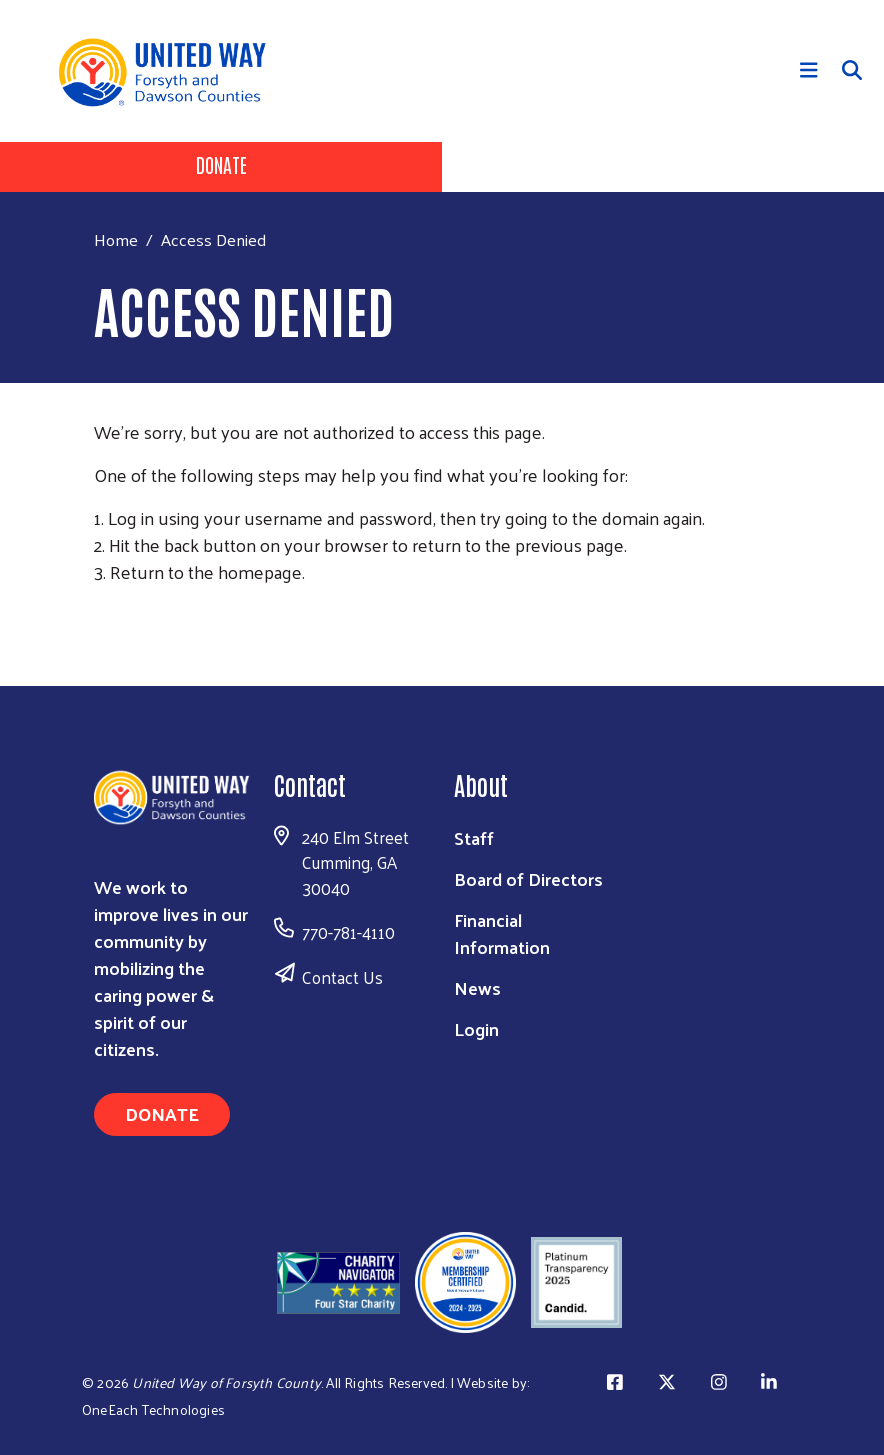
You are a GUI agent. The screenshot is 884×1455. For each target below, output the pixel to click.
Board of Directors (528, 878)
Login (476, 1028)
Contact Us (342, 977)
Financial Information (502, 933)
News (477, 987)
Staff (474, 837)
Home (116, 239)
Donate (221, 164)
